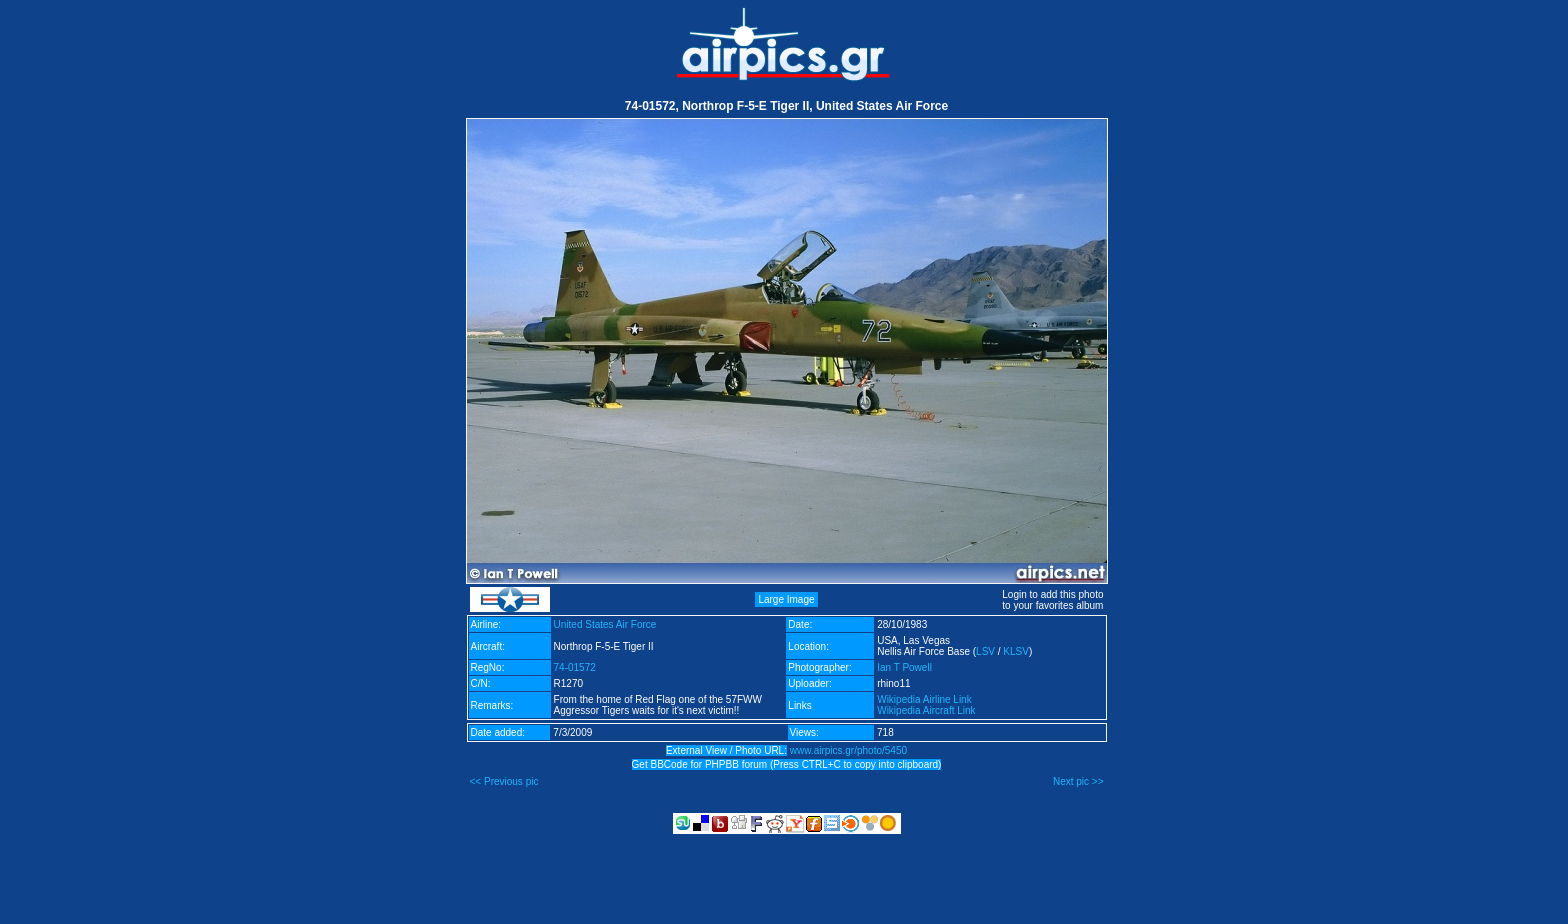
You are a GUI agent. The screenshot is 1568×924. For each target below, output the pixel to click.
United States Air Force (605, 624)
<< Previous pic (504, 781)
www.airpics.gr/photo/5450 (848, 750)
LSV (985, 651)
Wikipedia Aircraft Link (926, 710)
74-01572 (575, 667)
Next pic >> (1078, 781)
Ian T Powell (904, 667)
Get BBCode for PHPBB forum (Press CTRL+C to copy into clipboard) (787, 764)
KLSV (1016, 651)
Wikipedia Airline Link (924, 699)
